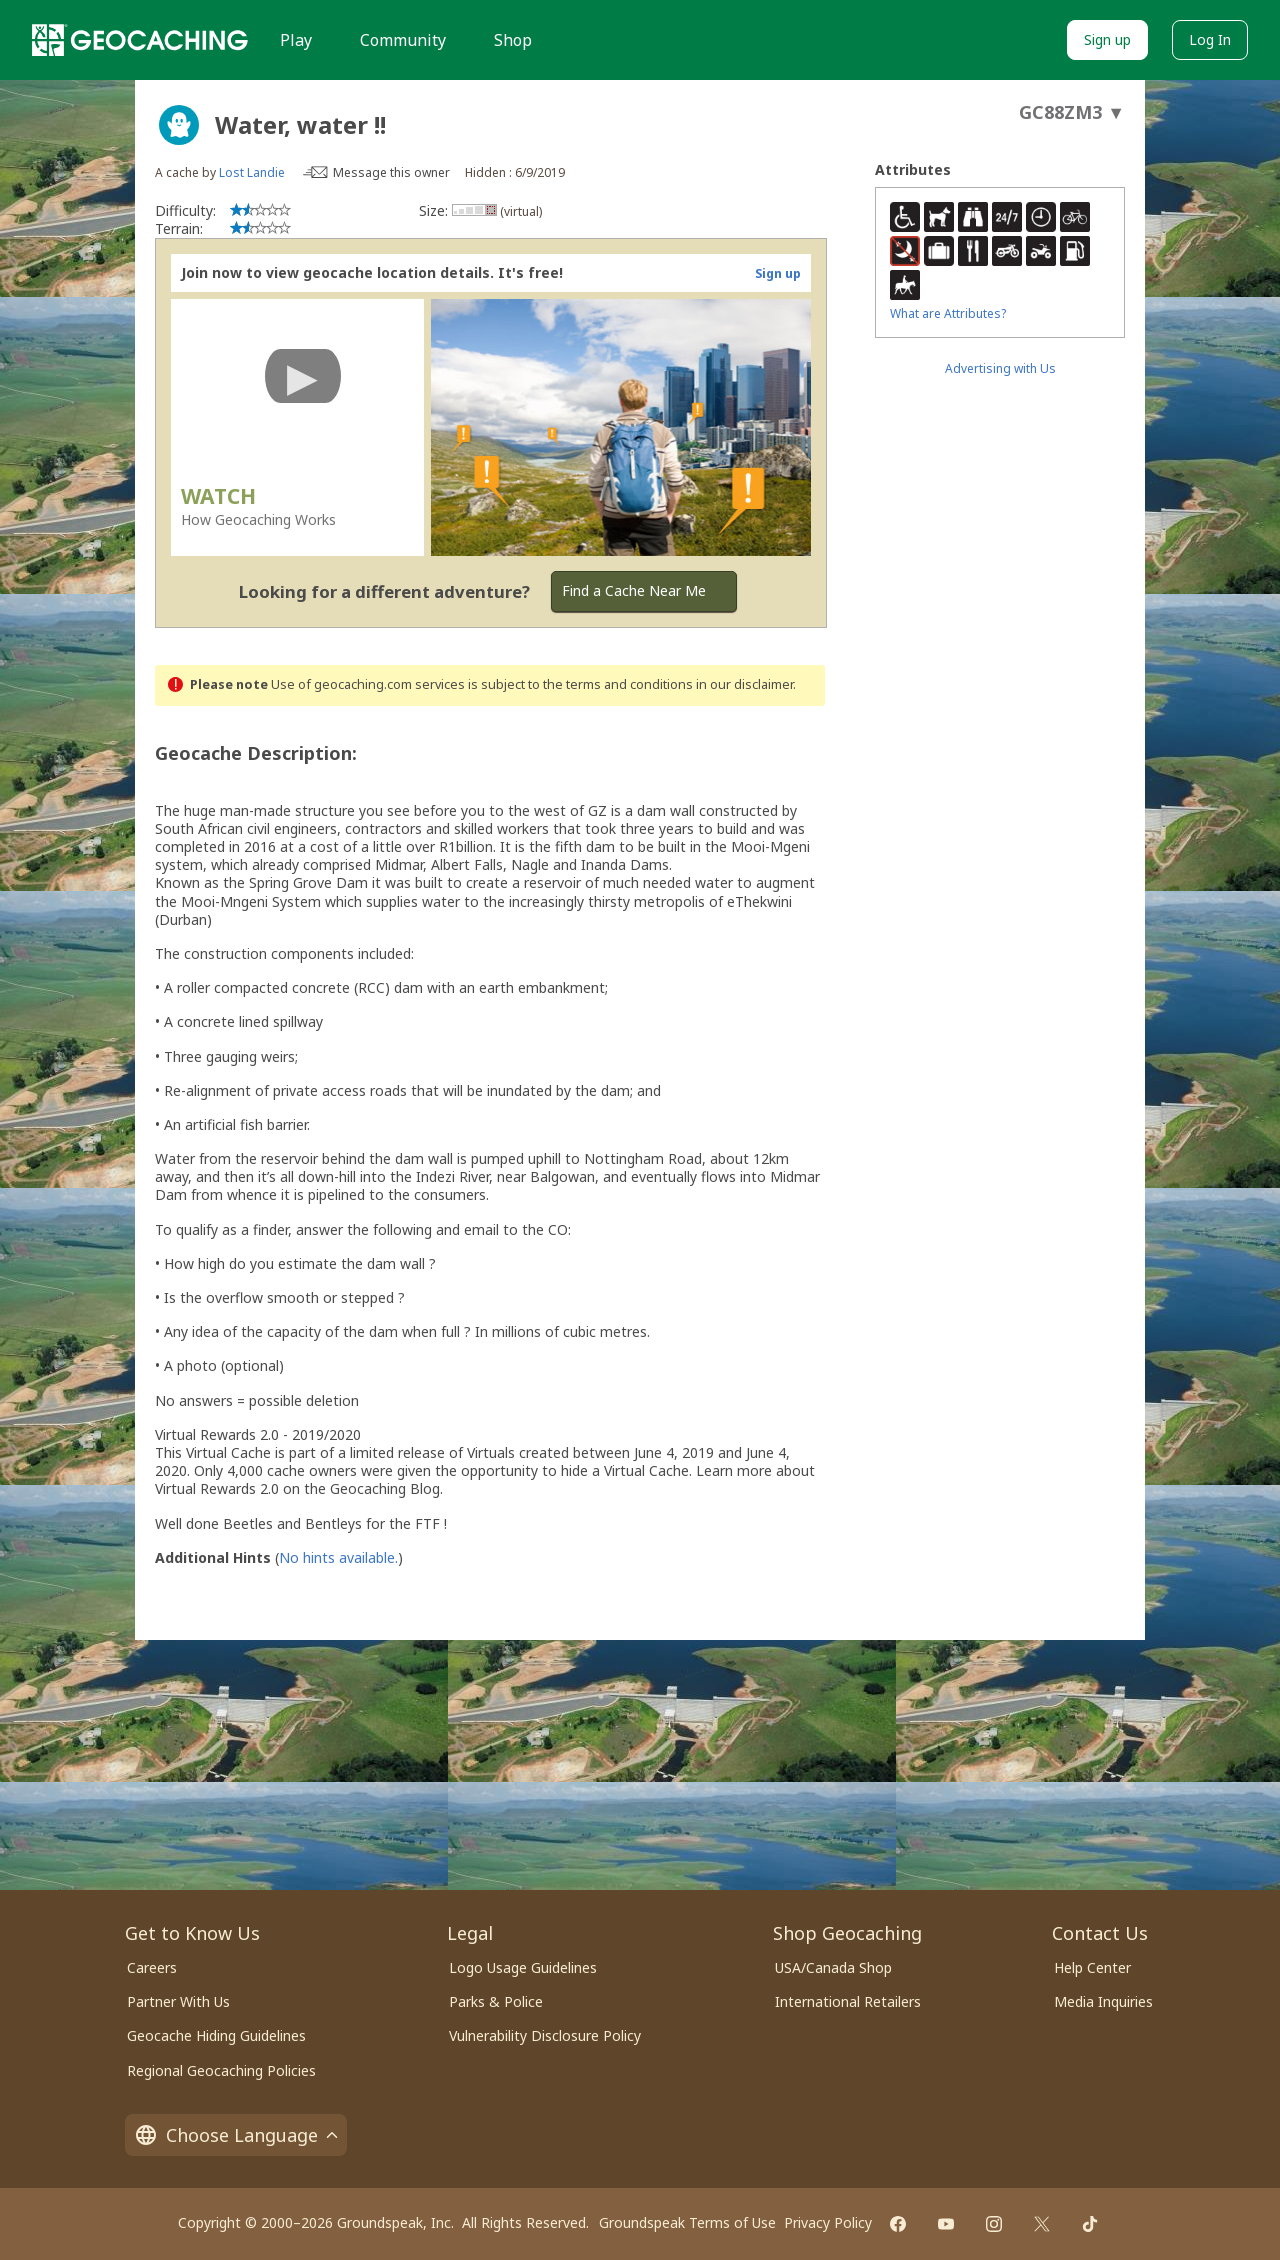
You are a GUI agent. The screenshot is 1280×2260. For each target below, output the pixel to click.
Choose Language (236, 2135)
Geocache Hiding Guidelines (216, 2035)
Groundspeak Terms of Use (687, 2222)
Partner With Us (178, 2001)
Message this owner (391, 172)
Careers (152, 1967)
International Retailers (848, 2001)
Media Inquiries (1103, 2001)
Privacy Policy (828, 2222)
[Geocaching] (140, 40)
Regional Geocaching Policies (221, 2070)
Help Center (1092, 1967)
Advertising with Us (1000, 368)
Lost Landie (252, 172)
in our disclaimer (744, 684)
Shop (513, 40)
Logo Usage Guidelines (523, 1967)
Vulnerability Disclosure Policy (545, 2035)
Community (403, 40)
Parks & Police (496, 2001)
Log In (1210, 39)
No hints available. (338, 1557)
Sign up (1107, 39)
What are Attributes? (948, 313)
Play (296, 40)
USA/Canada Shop (833, 1967)
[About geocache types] (179, 125)
